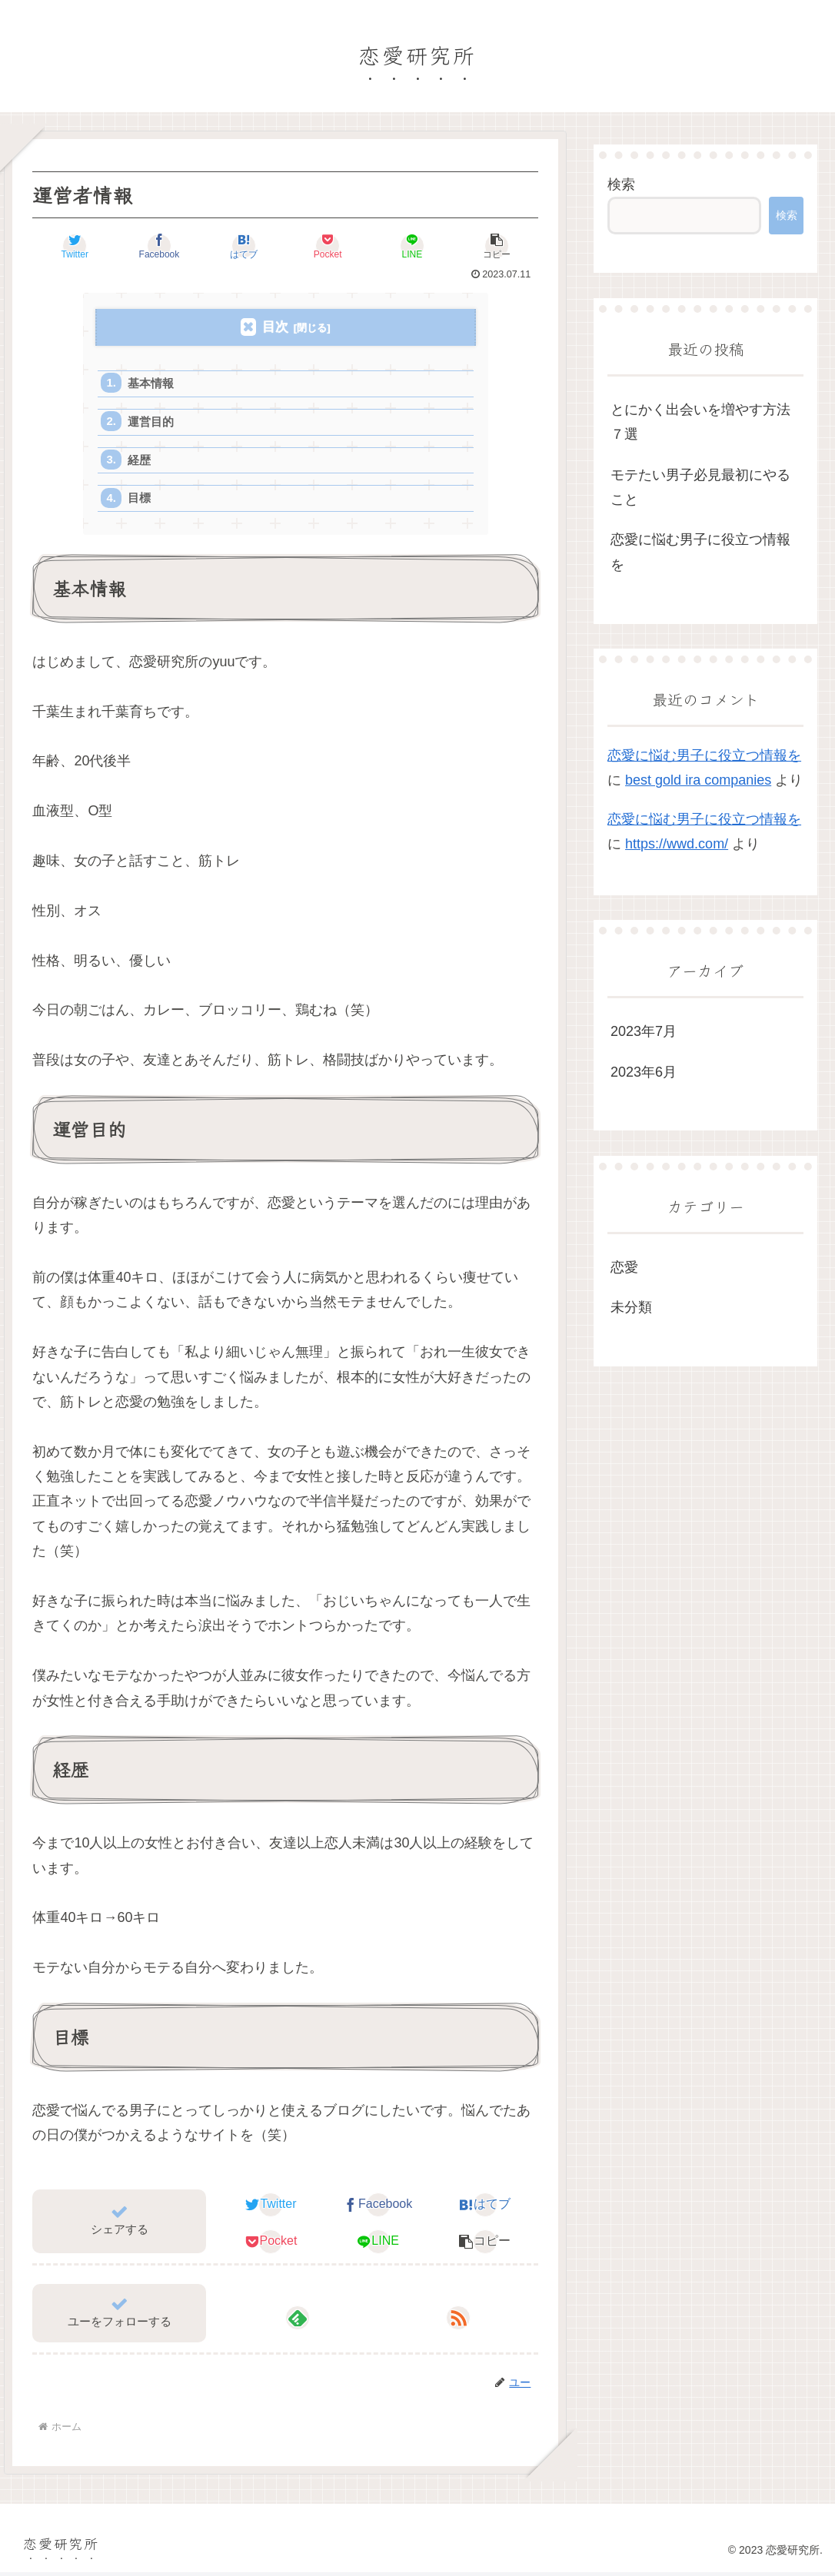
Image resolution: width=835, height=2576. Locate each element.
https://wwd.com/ (676, 843)
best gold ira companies (698, 780)
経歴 (139, 462)
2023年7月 (643, 1031)
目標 (139, 501)
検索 (621, 184)
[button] (496, 246)
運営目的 (151, 423)
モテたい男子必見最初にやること (700, 487)
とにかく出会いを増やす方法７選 (700, 422)
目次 (275, 327)
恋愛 (624, 1267)
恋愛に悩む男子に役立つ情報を (700, 552)
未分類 (631, 1307)
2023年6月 (643, 1072)
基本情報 (151, 383)
